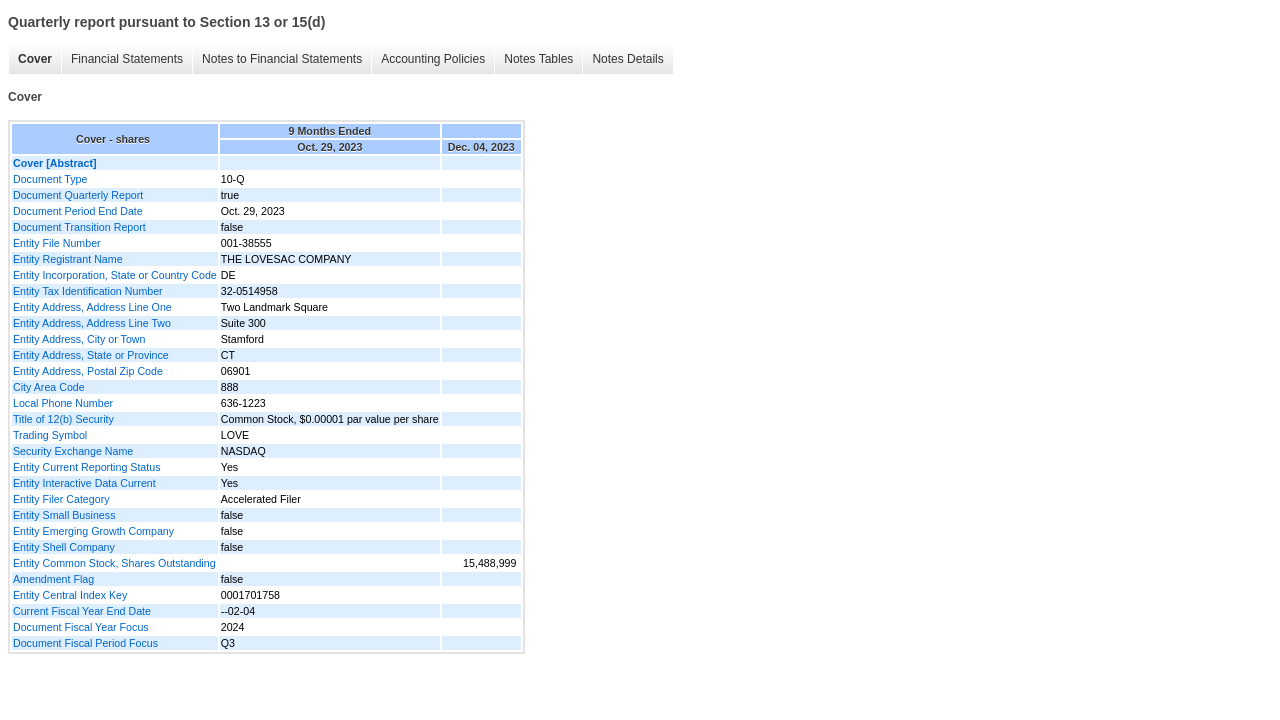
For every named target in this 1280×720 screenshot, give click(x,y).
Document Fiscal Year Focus (81, 627)
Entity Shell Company (64, 547)
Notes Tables (538, 59)
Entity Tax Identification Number (88, 291)
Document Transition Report (79, 227)
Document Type (50, 179)
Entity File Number (57, 243)
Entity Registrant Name (68, 259)
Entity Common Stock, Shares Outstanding (114, 563)
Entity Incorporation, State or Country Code (115, 275)
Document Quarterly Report (78, 195)
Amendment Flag (53, 579)
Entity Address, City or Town (79, 339)
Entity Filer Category (61, 499)
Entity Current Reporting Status (86, 467)
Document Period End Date (78, 211)
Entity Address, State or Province (91, 355)
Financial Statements (127, 59)
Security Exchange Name (73, 451)
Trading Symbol (50, 435)
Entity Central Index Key (70, 595)
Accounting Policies (433, 59)
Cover (35, 59)
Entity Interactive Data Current (84, 483)
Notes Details (627, 59)
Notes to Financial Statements (282, 59)
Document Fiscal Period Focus (85, 643)
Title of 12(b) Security (63, 419)
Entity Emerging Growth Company (93, 531)
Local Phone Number (63, 403)
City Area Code (49, 387)
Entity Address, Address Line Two (92, 323)
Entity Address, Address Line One (92, 307)
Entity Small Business (64, 515)
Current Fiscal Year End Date (82, 611)
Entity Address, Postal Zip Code (88, 371)
